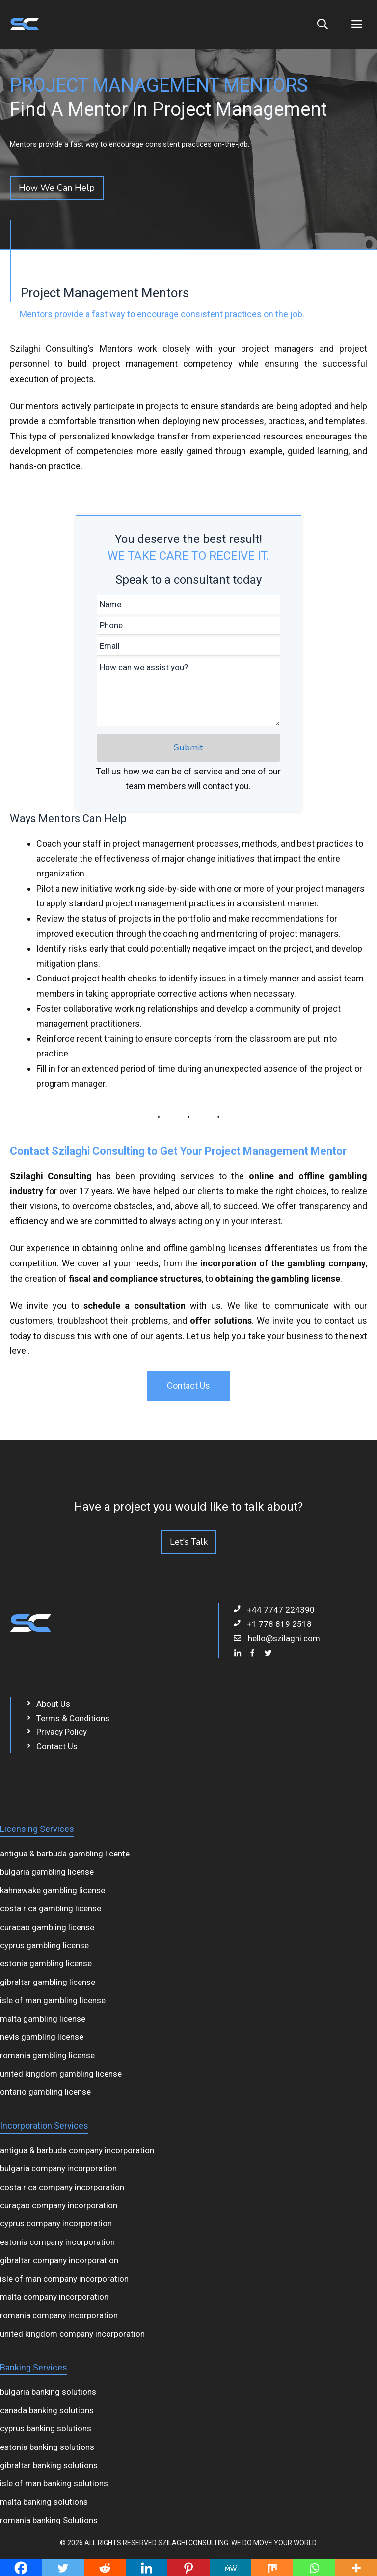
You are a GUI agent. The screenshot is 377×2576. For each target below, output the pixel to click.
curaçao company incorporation (58, 2205)
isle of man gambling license (53, 2000)
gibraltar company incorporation (59, 2260)
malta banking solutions (44, 2502)
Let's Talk (189, 1541)
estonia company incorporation (57, 2242)
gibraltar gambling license (47, 1982)
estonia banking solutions (47, 2447)
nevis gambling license (41, 2037)
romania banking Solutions (49, 2520)
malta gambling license (42, 2019)
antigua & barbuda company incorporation (77, 2150)
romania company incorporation (59, 2315)
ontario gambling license (45, 2092)
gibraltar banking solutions (49, 2465)
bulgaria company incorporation (58, 2168)
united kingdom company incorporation (72, 2334)
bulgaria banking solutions (48, 2391)
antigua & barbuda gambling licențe (65, 1853)
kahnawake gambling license (52, 1890)
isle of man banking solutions (54, 2483)
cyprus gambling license (44, 1945)
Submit (188, 747)
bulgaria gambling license (47, 1872)
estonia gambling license (46, 1963)
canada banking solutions (47, 2410)
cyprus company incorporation (56, 2223)
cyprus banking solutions (45, 2428)
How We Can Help (57, 188)
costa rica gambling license (50, 1908)
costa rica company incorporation (62, 2187)
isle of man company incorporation (64, 2279)
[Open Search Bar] (322, 24)
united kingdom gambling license (61, 2074)
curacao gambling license (47, 1927)
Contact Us (188, 1385)
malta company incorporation (54, 2297)
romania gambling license (47, 2055)
